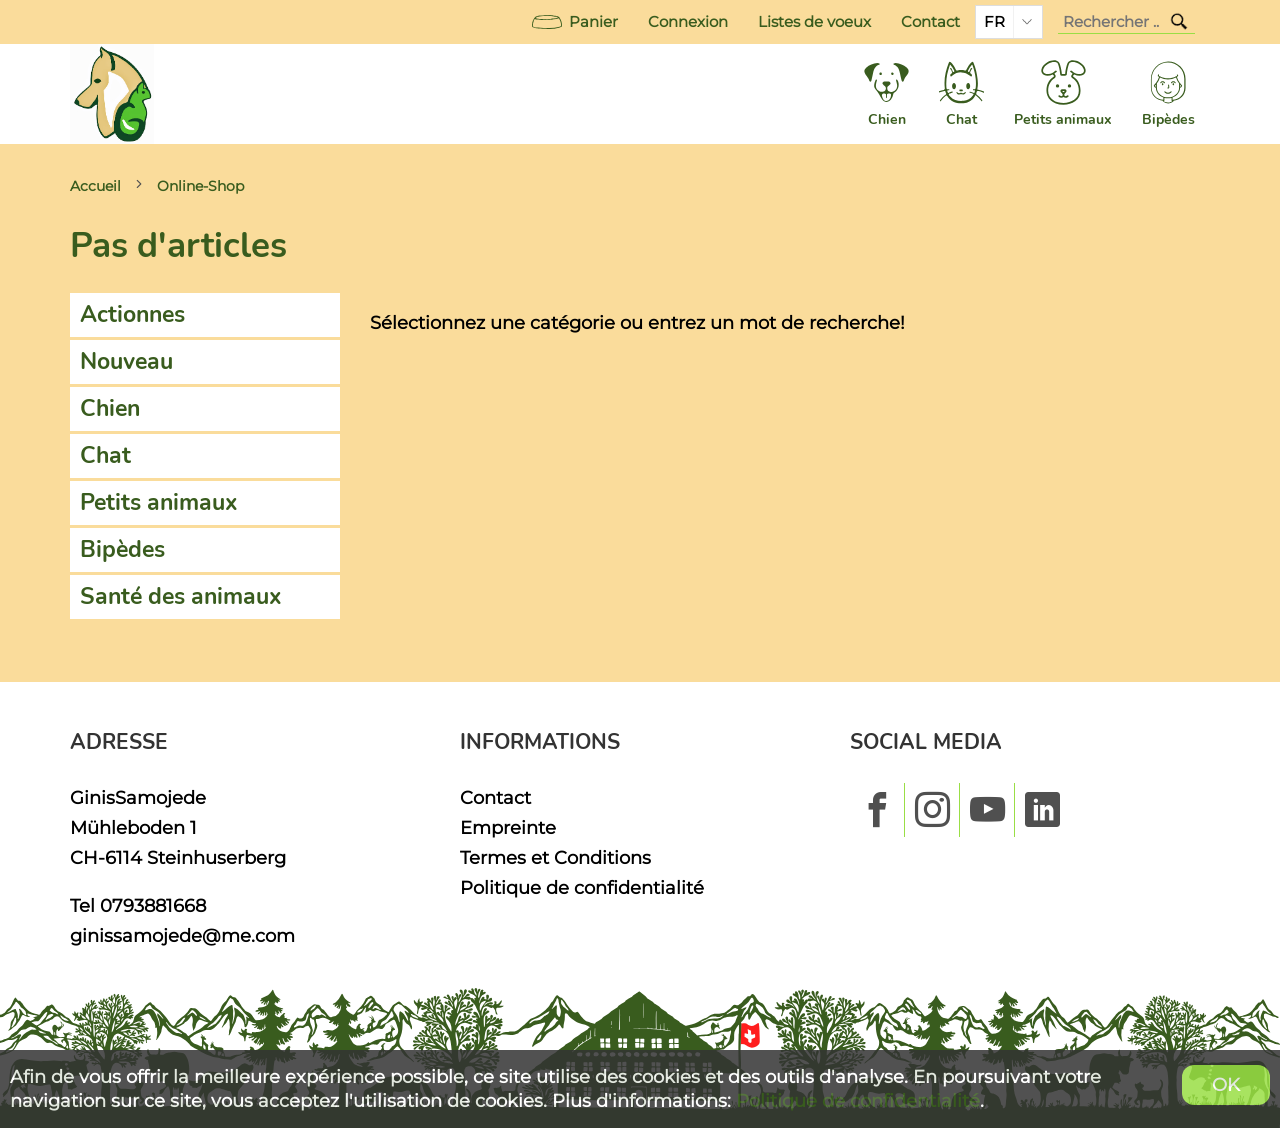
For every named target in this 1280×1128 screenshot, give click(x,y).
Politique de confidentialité (582, 887)
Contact (930, 22)
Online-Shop (200, 186)
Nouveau (126, 361)
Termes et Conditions (555, 857)
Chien (110, 408)
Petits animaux (159, 502)
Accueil (95, 186)
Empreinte (508, 827)
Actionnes (132, 314)
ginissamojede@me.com (182, 935)
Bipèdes (122, 549)
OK (1226, 1084)
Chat (105, 455)
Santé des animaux (181, 596)
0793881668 (153, 905)
